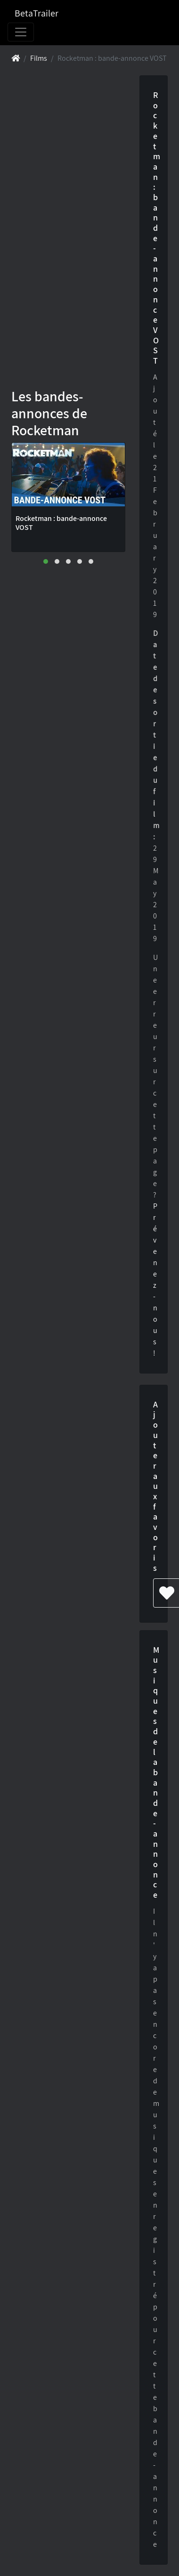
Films (38, 58)
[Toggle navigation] (21, 32)
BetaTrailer (36, 13)
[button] (45, 561)
